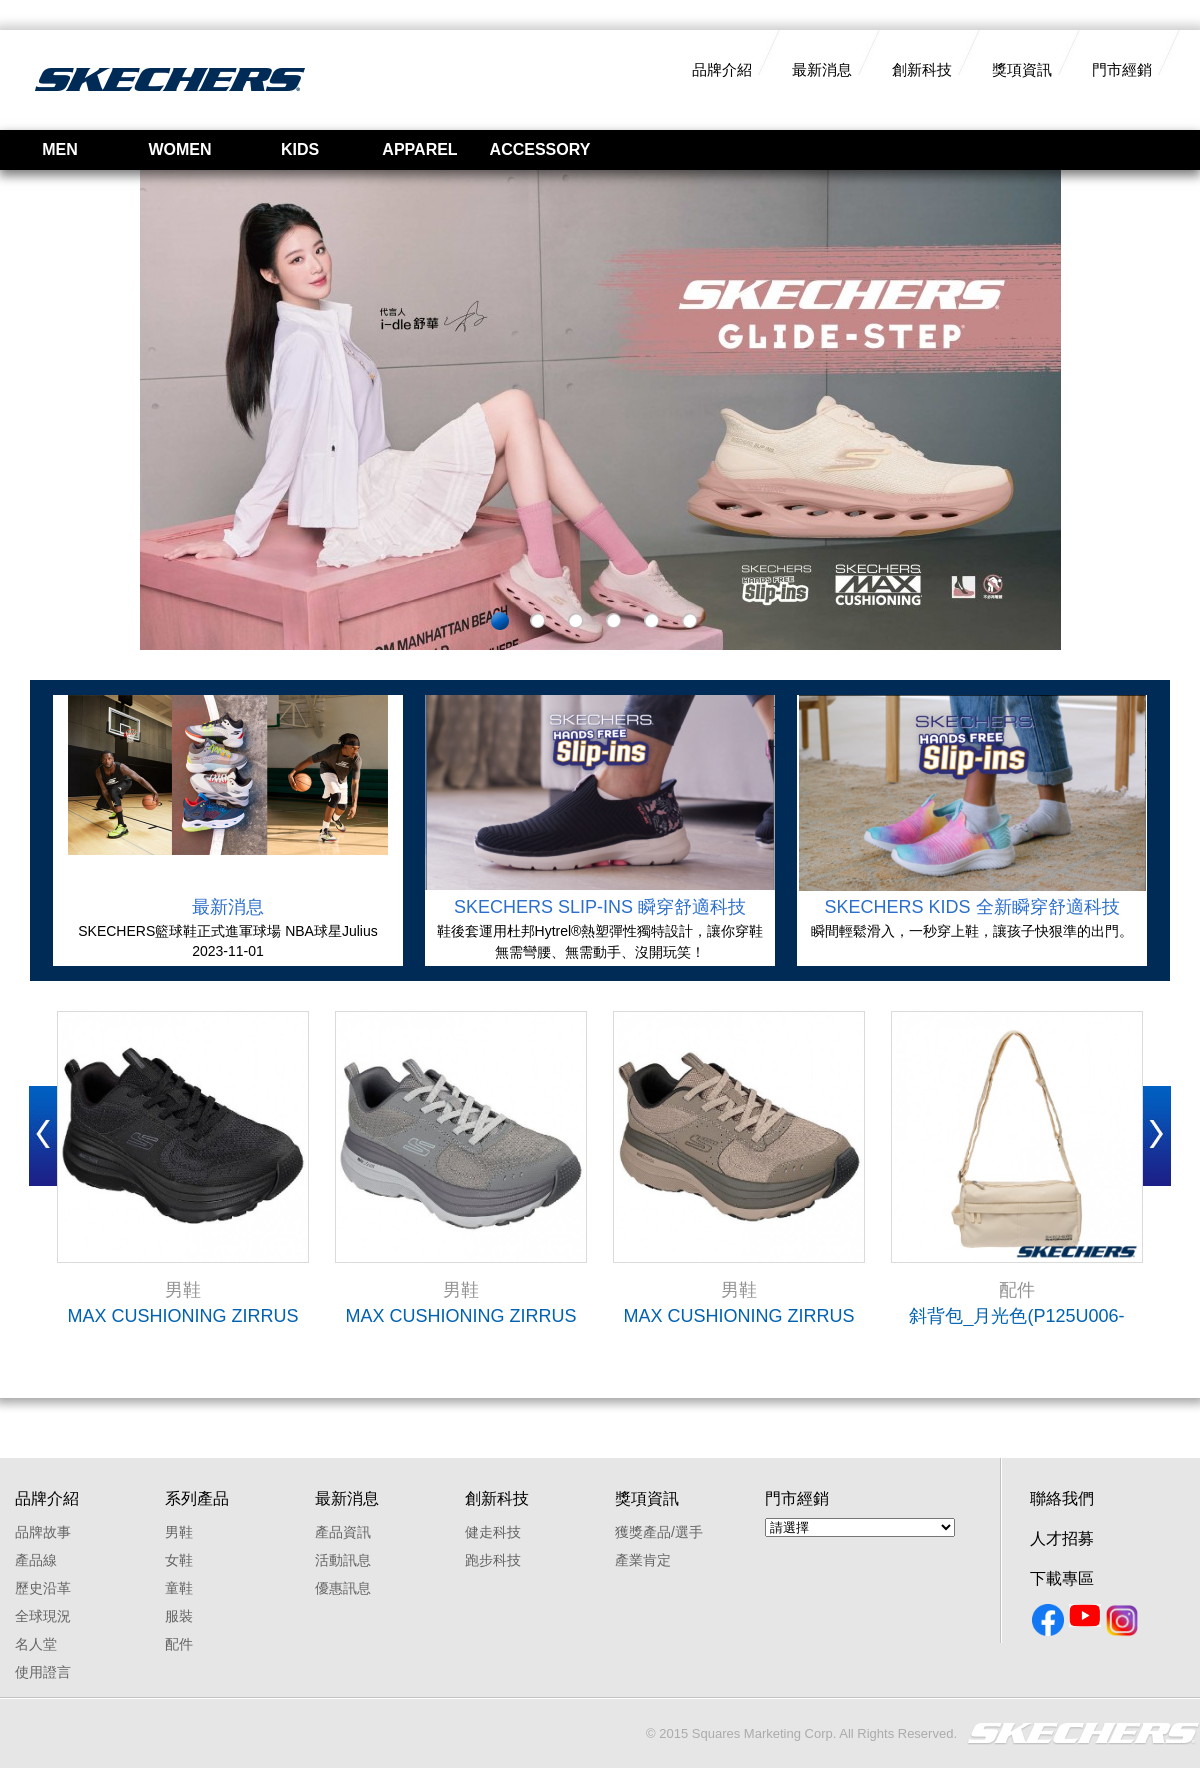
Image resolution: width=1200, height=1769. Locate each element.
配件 (179, 1644)
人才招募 (1062, 1538)
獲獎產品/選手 (659, 1532)
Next (1157, 1136)
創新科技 (922, 69)
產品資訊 (343, 1532)
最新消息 (822, 69)
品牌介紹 (722, 69)
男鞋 (179, 1532)
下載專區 (1062, 1578)
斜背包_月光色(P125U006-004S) (1016, 1316)
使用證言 (43, 1672)
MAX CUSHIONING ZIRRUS (182, 1316)
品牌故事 (43, 1532)
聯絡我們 (1062, 1498)
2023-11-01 (228, 951)
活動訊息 (343, 1560)
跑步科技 (493, 1560)
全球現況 (43, 1616)
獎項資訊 (1022, 69)
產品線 (36, 1560)
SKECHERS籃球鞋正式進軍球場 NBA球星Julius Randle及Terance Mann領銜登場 (228, 932)
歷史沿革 (43, 1588)
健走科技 (493, 1532)
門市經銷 (1122, 69)
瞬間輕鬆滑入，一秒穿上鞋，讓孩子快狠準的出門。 (972, 931)
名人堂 (36, 1644)
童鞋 (179, 1588)
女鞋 (179, 1560)
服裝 (179, 1616)
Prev (43, 1136)
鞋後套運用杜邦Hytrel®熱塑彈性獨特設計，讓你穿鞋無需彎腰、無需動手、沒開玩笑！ (600, 941)
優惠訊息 (343, 1588)
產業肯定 (643, 1560)
